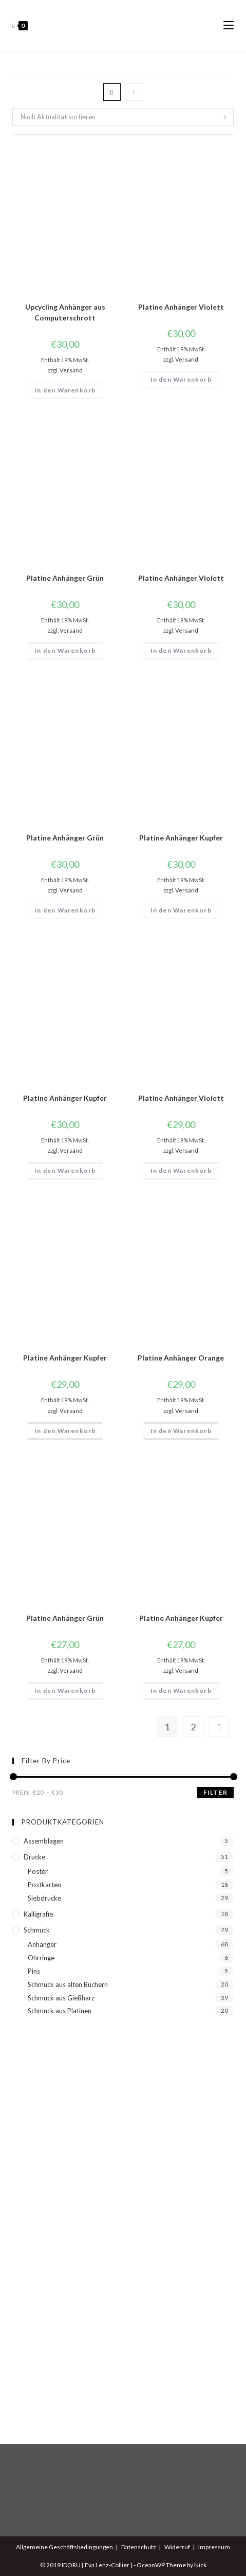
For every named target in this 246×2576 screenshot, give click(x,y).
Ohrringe (41, 1958)
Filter (215, 1792)
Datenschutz (138, 2547)
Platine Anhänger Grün (65, 578)
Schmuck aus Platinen (59, 2011)
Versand (71, 370)
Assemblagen (44, 1841)
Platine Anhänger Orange (181, 1357)
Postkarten (44, 1885)
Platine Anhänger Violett (181, 306)
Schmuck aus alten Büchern (68, 1984)
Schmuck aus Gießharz (61, 1998)
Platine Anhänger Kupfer (181, 837)
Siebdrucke (44, 1898)
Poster (38, 1871)
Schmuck (37, 1930)
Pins (34, 1971)
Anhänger (42, 1944)
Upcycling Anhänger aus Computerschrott (65, 312)
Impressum (214, 2547)
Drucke (34, 1857)
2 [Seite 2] (193, 1726)
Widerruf (177, 2547)
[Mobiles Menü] (228, 25)
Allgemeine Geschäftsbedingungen (64, 2547)
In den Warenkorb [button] (65, 390)
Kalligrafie (38, 1914)
